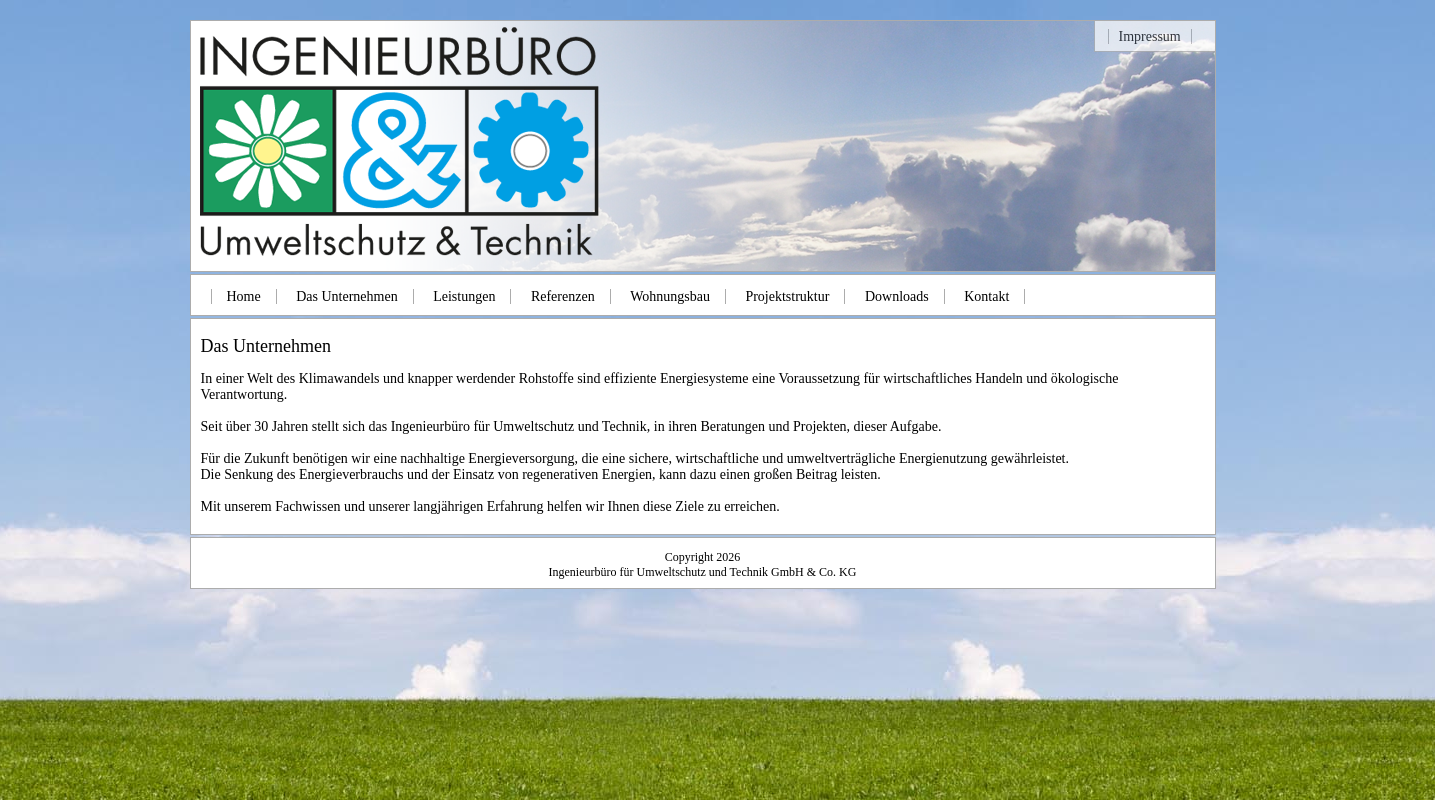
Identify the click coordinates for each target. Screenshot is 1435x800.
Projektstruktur (787, 296)
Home (244, 296)
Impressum (1150, 36)
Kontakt (986, 296)
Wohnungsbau (670, 296)
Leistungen (464, 296)
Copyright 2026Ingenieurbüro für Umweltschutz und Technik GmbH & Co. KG (703, 564)
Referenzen (563, 296)
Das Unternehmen (346, 296)
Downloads (897, 296)
